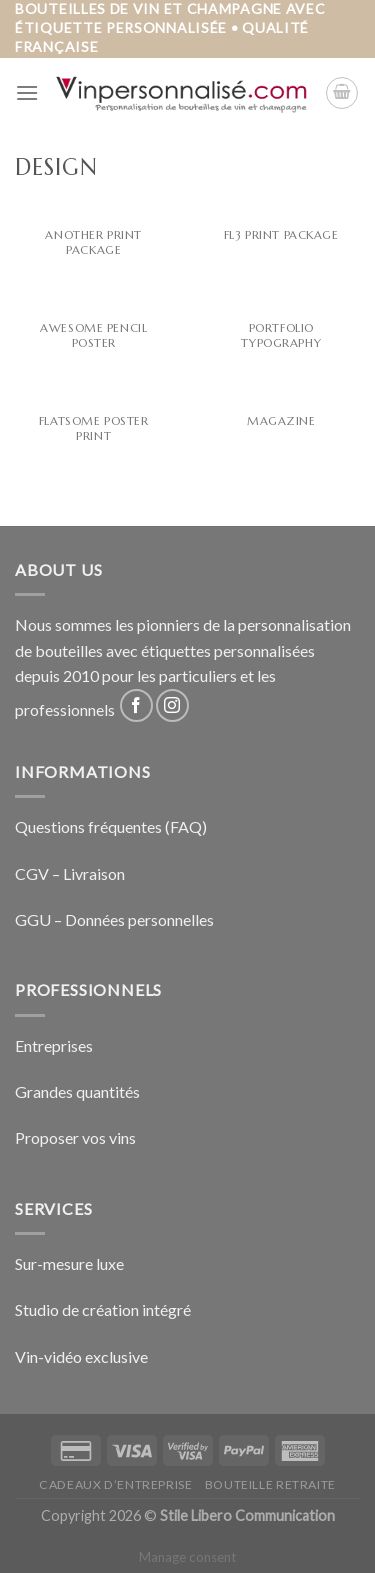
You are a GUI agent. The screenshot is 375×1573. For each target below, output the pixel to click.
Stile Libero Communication (247, 1515)
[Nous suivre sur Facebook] (136, 705)
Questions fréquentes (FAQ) (111, 826)
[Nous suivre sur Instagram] (172, 705)
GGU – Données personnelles (114, 919)
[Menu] (27, 92)
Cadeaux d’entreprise (115, 1484)
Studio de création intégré (103, 1309)
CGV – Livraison (70, 873)
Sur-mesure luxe (69, 1263)
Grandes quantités (77, 1091)
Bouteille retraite (270, 1484)
